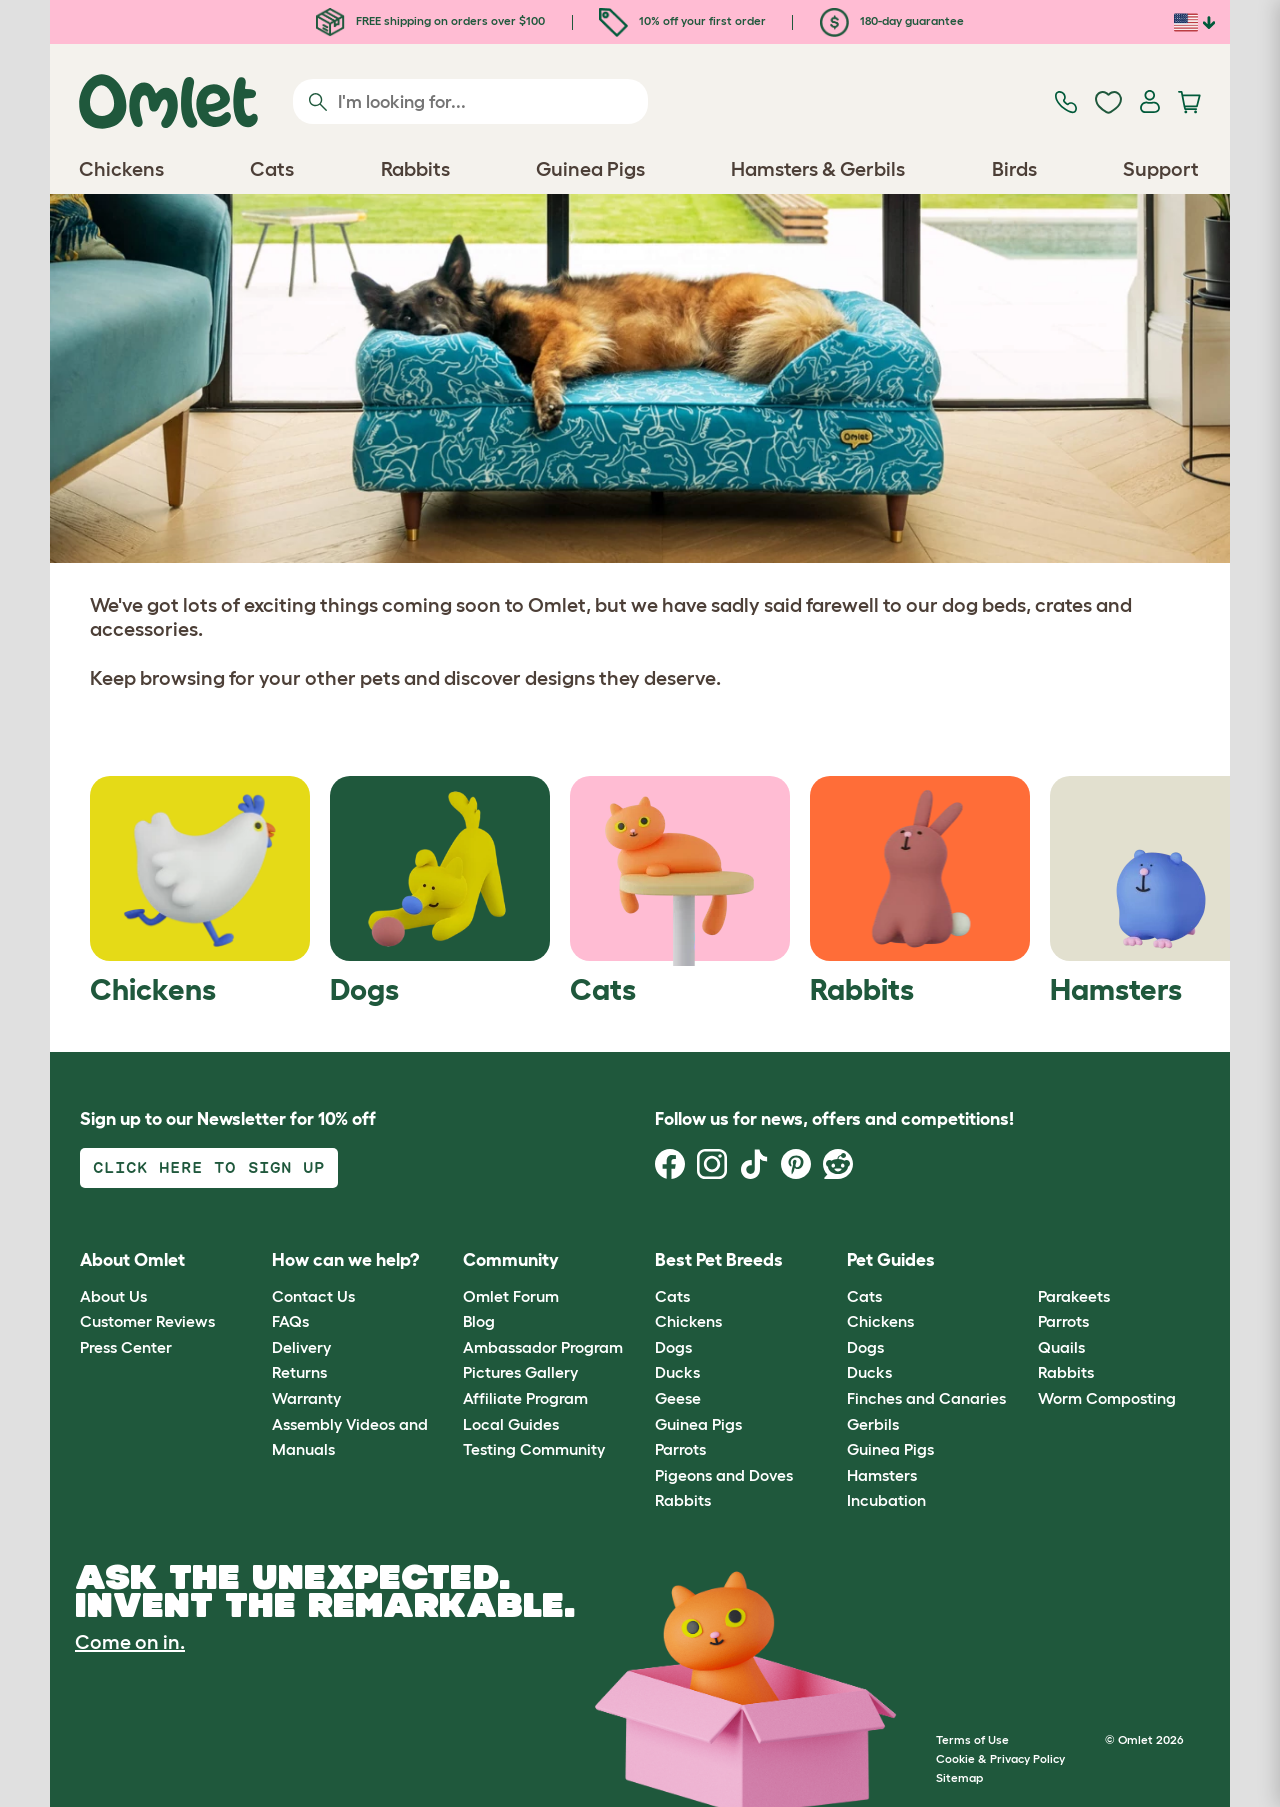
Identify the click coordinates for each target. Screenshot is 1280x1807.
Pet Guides (891, 1260)
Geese (678, 1398)
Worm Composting (1107, 1398)
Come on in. (130, 1642)
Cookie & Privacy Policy (1000, 1758)
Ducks (677, 1372)
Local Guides (511, 1424)
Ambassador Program (543, 1347)
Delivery (301, 1347)
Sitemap (959, 1777)
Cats (672, 1296)
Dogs (673, 1347)
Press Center (126, 1347)
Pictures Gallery (520, 1372)
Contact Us (313, 1296)
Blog (479, 1321)
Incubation (886, 1500)
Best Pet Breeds (719, 1260)
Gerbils (873, 1424)
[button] (1023, 1261)
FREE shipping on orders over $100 (430, 20)
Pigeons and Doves (724, 1475)
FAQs (290, 1321)
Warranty (306, 1398)
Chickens (688, 1321)
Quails (1061, 1347)
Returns (299, 1372)
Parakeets (1074, 1296)
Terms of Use (972, 1739)
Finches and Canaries (926, 1398)
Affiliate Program (525, 1398)
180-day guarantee (892, 20)
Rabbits (683, 1500)
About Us (113, 1296)
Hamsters (882, 1475)
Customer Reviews (147, 1321)
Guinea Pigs (698, 1424)
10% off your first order (682, 20)
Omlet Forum (511, 1296)
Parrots (680, 1449)
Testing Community (534, 1449)
